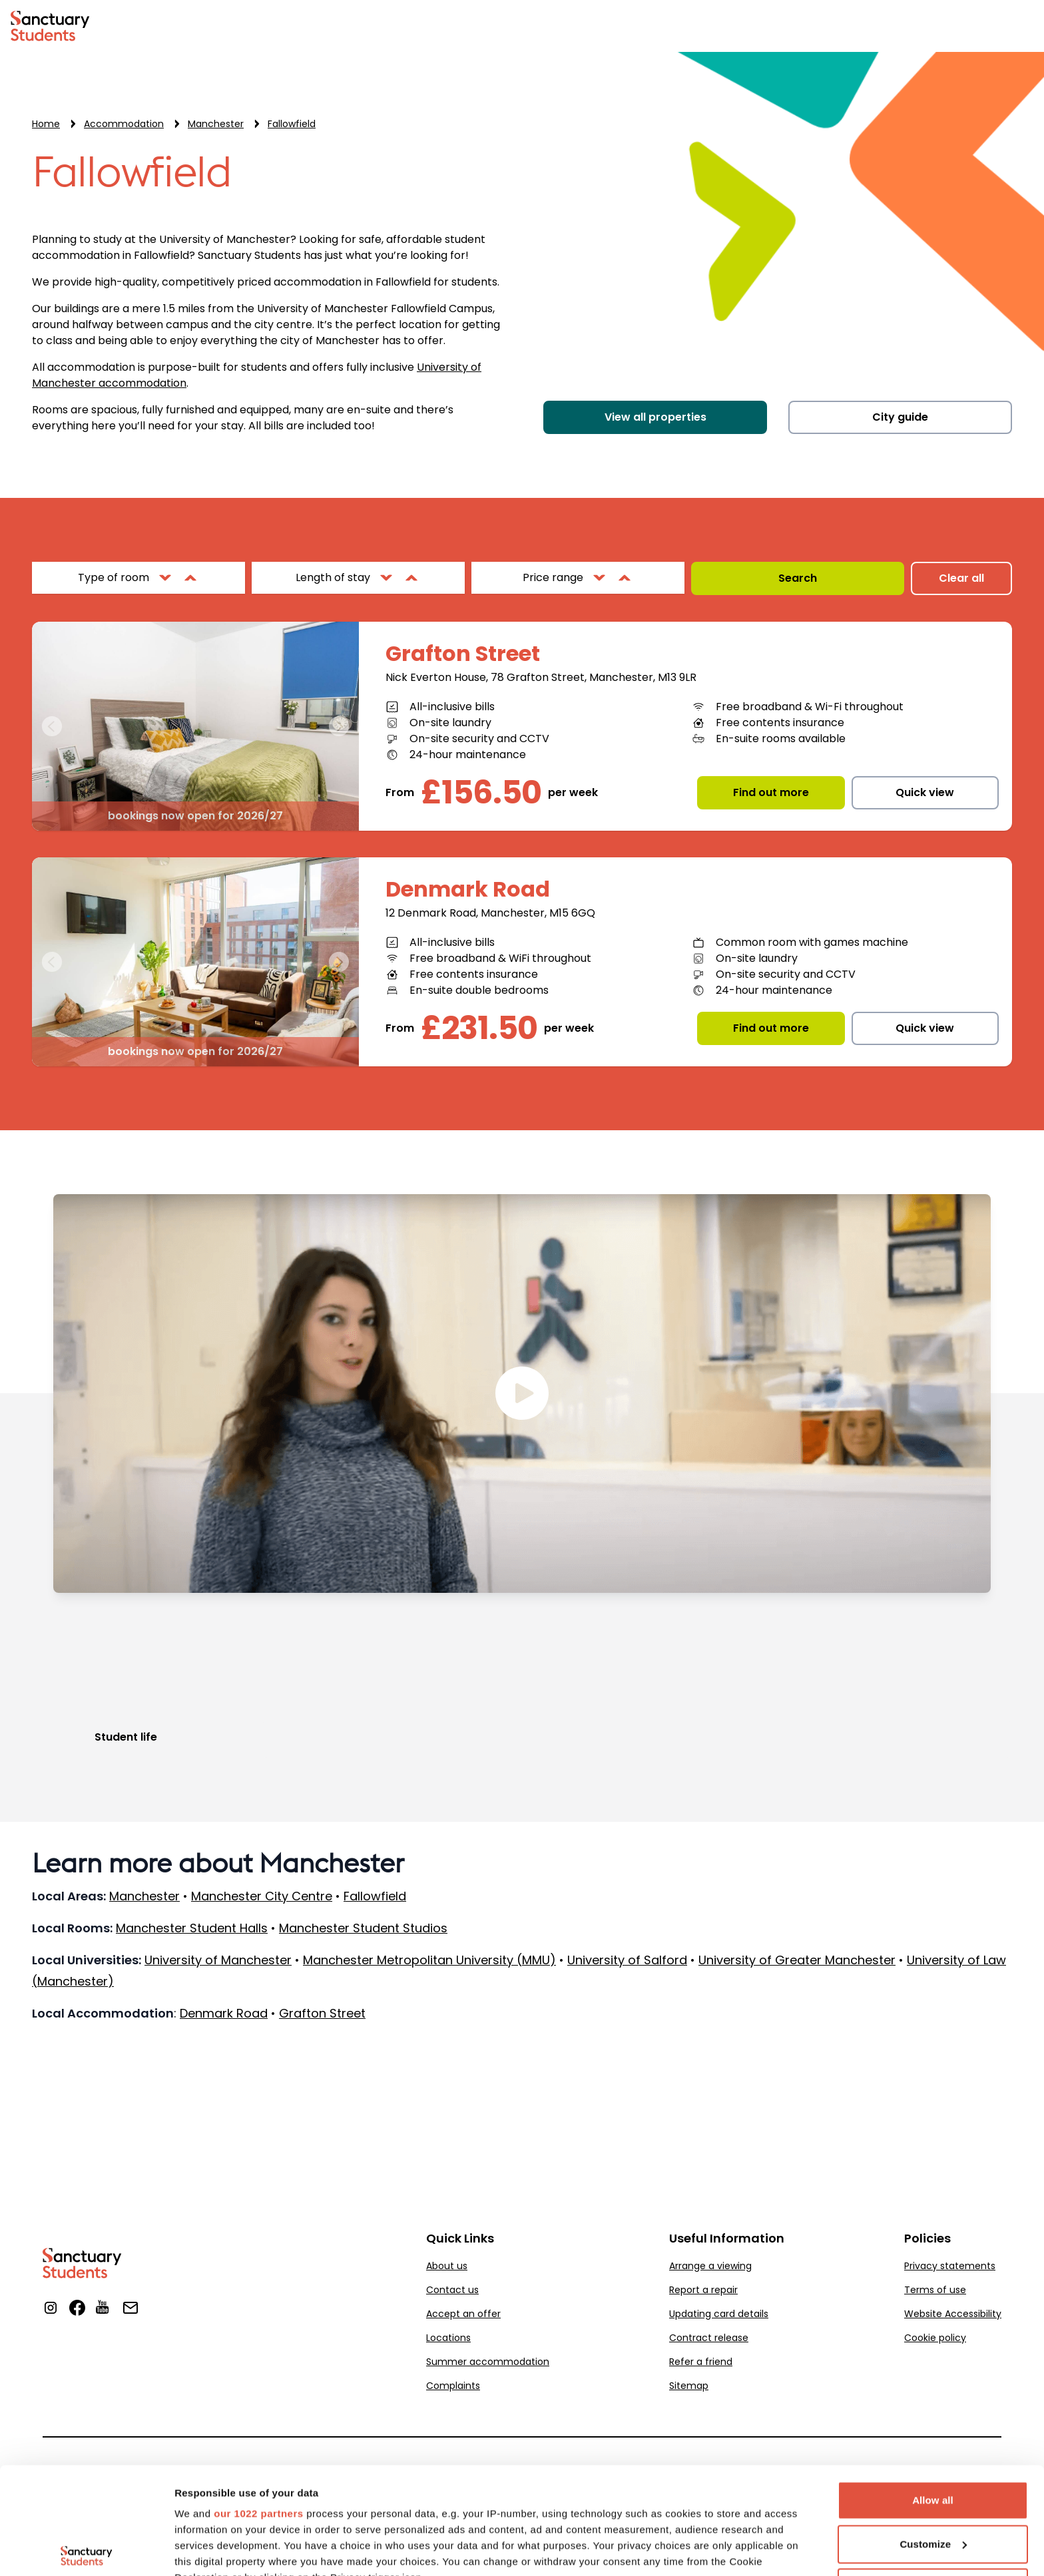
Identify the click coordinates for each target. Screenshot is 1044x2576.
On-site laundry (450, 722)
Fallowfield (132, 173)
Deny (932, 2476)
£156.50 (481, 793)
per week (573, 792)
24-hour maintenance (467, 754)
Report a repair (703, 2289)
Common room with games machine (812, 942)
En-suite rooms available (781, 738)
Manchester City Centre (261, 1896)
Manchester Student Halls (192, 1928)
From (400, 792)
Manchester (144, 1896)
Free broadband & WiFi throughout (500, 958)
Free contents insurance (780, 722)
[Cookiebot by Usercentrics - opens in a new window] (86, 2550)
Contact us (452, 2289)
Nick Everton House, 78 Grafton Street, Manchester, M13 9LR (541, 677)
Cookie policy (935, 2337)
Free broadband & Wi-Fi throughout (810, 706)
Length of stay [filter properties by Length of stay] (333, 577)
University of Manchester (218, 1960)
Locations (448, 2337)
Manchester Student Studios (363, 1928)
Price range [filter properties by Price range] (553, 577)
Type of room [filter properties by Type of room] (113, 577)
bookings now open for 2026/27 (195, 815)
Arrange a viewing (710, 2265)
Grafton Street (463, 653)
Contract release (708, 2337)
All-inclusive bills (452, 706)
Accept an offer (463, 2313)
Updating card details (718, 2313)
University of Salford (627, 1960)
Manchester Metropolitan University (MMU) (429, 1960)
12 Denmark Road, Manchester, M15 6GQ (490, 913)
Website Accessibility (952, 2313)
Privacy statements (949, 2265)
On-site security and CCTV (479, 738)
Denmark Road (468, 889)
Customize (933, 2433)
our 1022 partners (258, 2402)
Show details (205, 2549)
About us (446, 2265)
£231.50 (479, 1028)
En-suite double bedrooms (479, 990)
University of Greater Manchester (797, 1960)
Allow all (932, 2389)
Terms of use (935, 2289)
